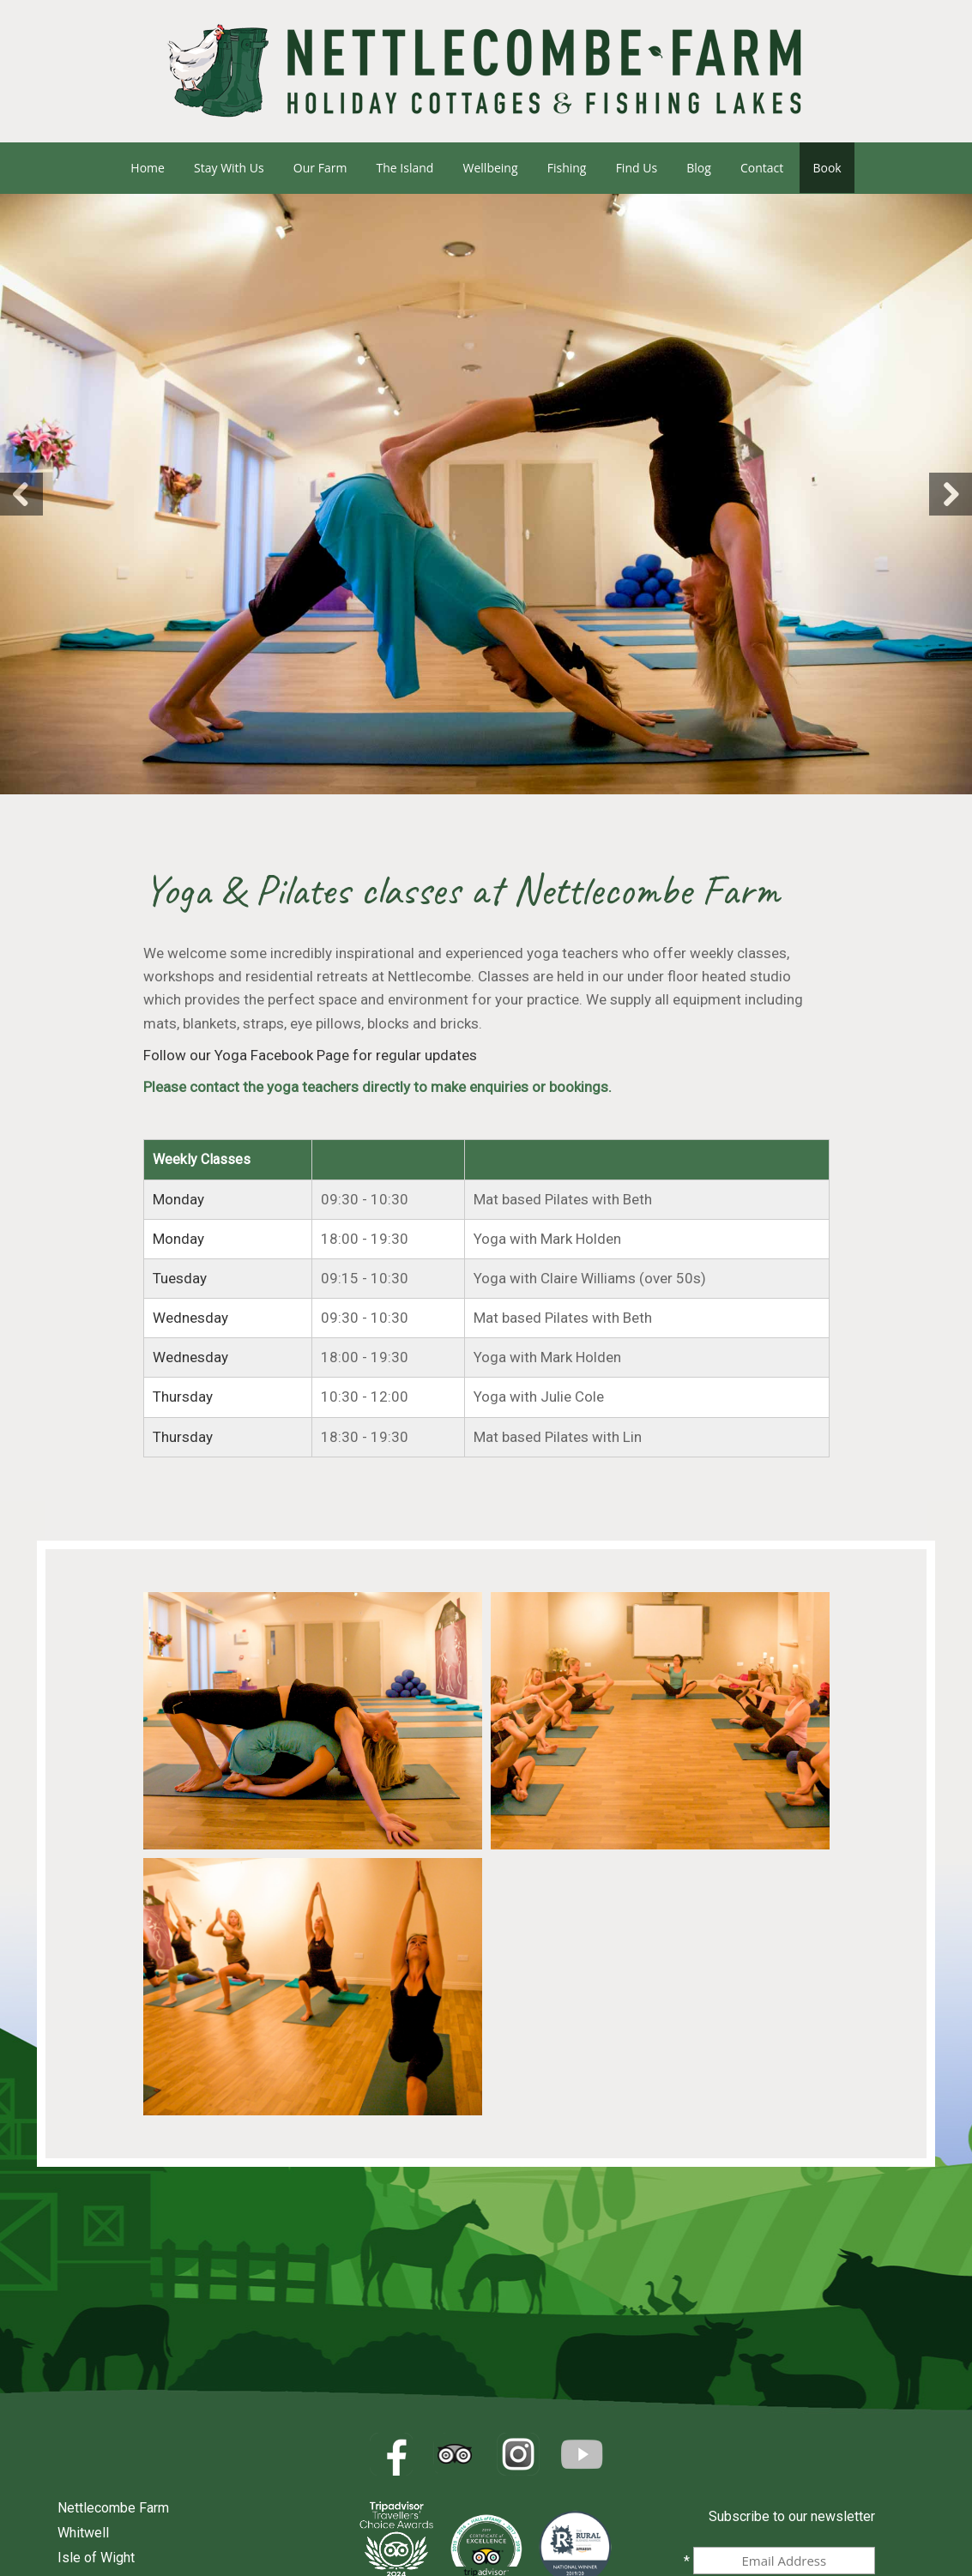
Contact (761, 168)
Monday (178, 1199)
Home (147, 168)
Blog (698, 168)
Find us (636, 168)
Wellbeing (490, 168)
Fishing (567, 168)
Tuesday (180, 1278)
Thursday (183, 1396)
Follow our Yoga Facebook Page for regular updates (310, 1055)
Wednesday (190, 1317)
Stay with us (229, 168)
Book (826, 168)
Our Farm (320, 168)
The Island (405, 168)
